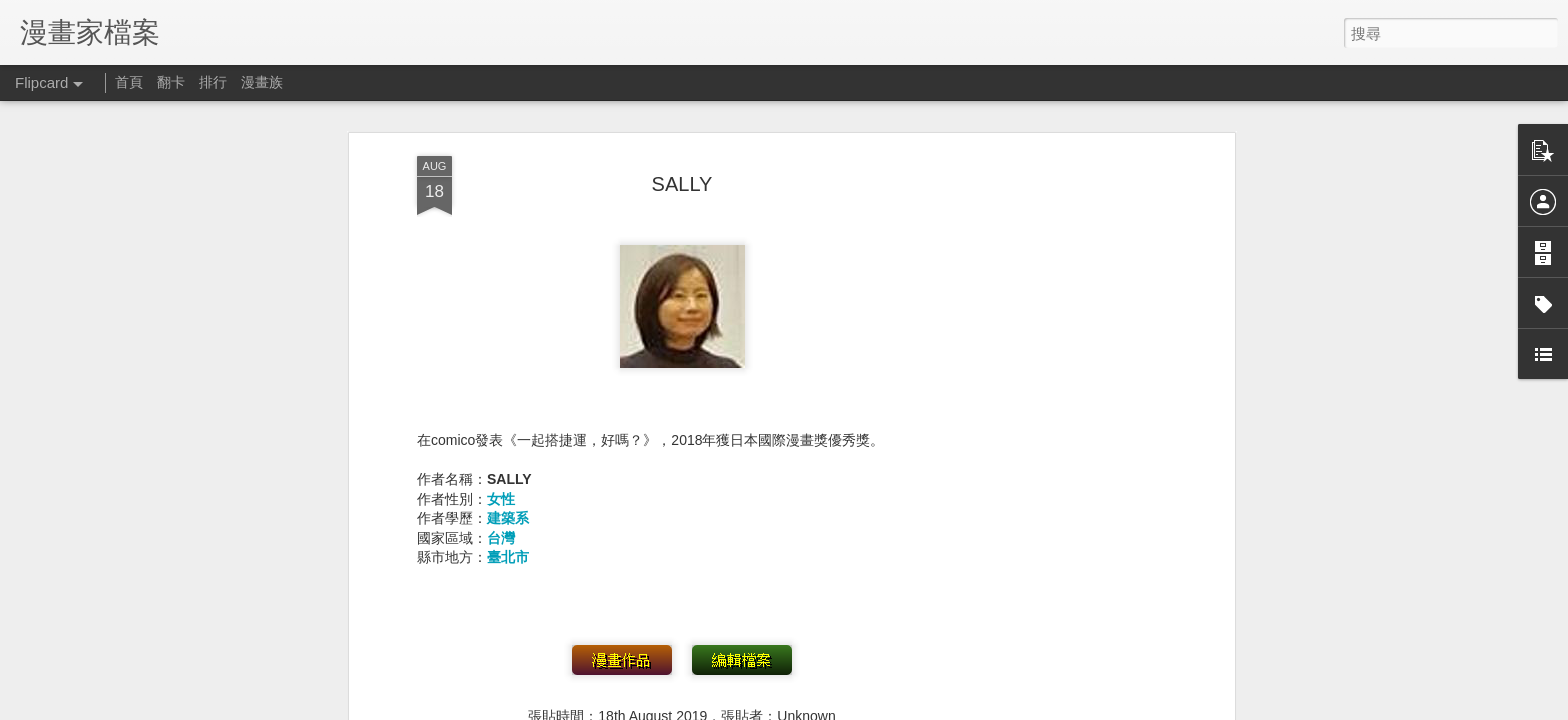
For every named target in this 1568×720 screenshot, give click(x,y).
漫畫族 (262, 82)
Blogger (1062, 707)
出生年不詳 (700, 513)
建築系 (508, 287)
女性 (501, 267)
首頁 (129, 82)
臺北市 (508, 326)
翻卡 (171, 82)
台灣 (501, 307)
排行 (213, 82)
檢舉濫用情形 (1120, 707)
